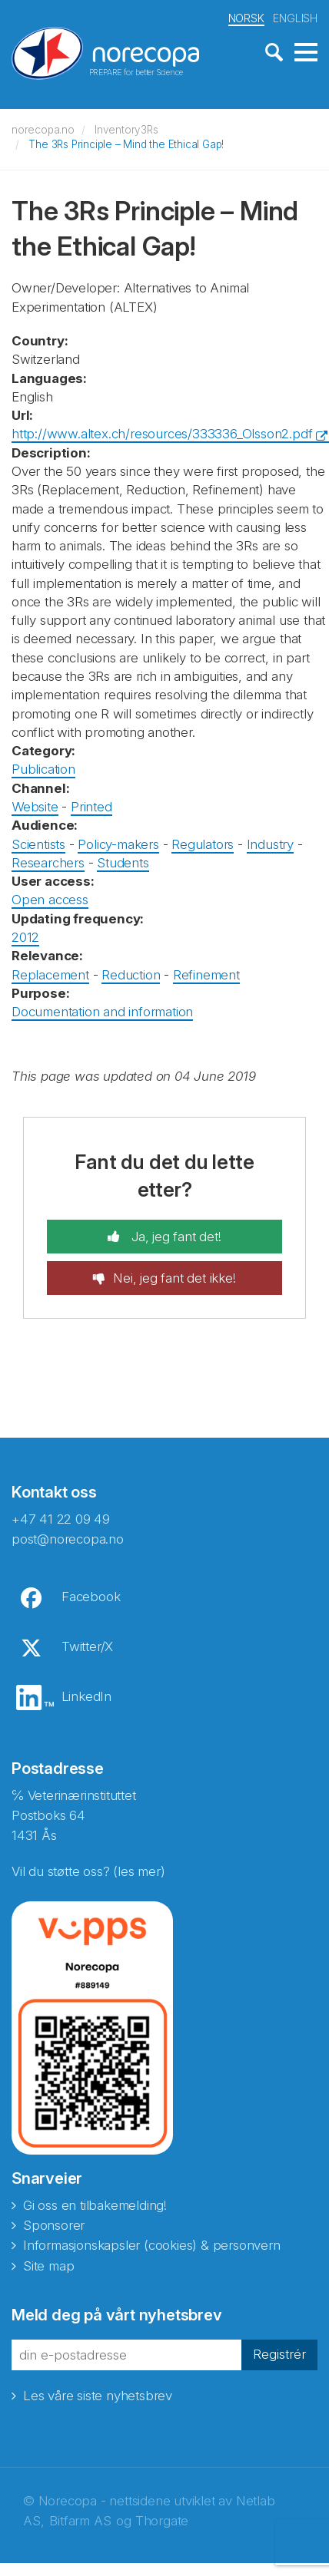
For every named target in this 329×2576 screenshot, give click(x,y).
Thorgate (161, 2520)
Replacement (50, 975)
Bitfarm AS (80, 2520)
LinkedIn (86, 1696)
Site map (48, 2266)
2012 (25, 937)
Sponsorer (54, 2225)
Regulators (202, 844)
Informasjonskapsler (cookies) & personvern (152, 2245)
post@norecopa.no (68, 1539)
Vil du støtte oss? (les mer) (88, 1871)
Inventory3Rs (126, 130)
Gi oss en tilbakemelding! (95, 2205)
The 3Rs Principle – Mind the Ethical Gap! (126, 144)
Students (122, 862)
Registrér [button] (279, 2354)
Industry (270, 844)
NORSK (246, 18)
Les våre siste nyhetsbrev (97, 2395)
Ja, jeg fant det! (174, 1236)
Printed (91, 806)
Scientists (38, 844)
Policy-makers (118, 844)
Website (35, 806)
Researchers (48, 862)
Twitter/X (87, 1646)
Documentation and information (102, 1011)
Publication (43, 769)
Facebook (90, 1596)
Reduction (130, 975)
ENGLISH (295, 18)
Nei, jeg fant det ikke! (174, 1278)
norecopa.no (43, 130)
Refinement (206, 975)
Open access (50, 899)
